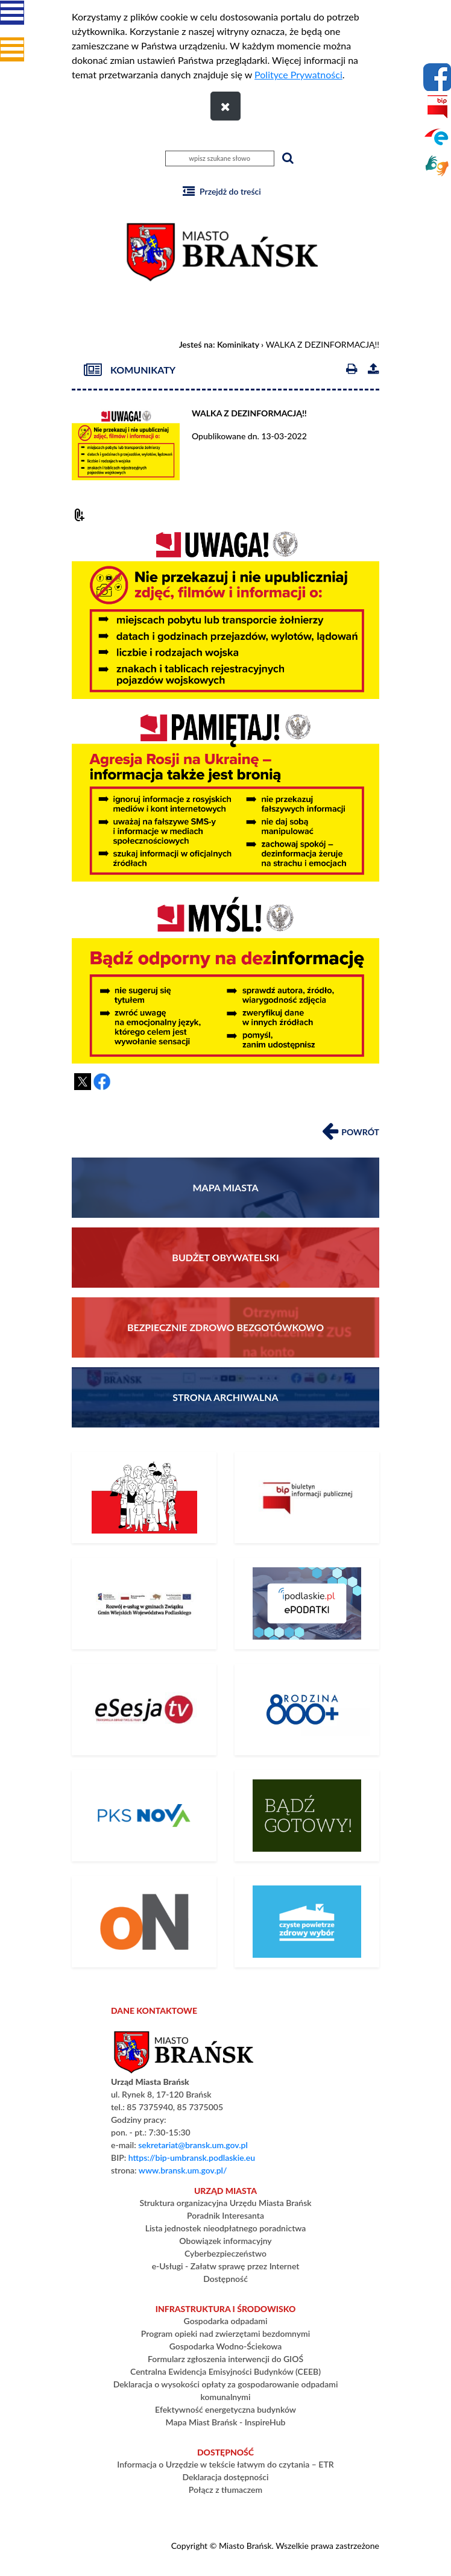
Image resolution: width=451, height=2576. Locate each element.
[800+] (307, 1709)
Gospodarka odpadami (226, 2321)
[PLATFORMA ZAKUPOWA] (144, 1921)
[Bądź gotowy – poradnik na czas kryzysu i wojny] (307, 1815)
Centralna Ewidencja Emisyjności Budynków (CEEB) (225, 2371)
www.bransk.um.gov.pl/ (183, 2170)
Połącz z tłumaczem (225, 2489)
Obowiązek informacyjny (225, 2241)
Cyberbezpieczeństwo (225, 2253)
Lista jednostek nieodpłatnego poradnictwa (225, 2228)
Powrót (350, 1129)
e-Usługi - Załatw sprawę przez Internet (226, 2266)
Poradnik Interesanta (225, 2215)
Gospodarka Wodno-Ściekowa (225, 2346)
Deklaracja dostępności (225, 2477)
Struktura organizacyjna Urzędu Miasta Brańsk (225, 2203)
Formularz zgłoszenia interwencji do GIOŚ (225, 2359)
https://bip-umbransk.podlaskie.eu (191, 2157)
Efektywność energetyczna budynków (225, 2409)
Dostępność (225, 2279)
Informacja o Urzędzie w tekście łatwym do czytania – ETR (225, 2464)
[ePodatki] (307, 1603)
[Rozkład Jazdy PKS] (144, 1815)
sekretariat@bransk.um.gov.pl (193, 2145)
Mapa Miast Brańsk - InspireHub (226, 2422)
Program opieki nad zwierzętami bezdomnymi (225, 2333)
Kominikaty (238, 344)
